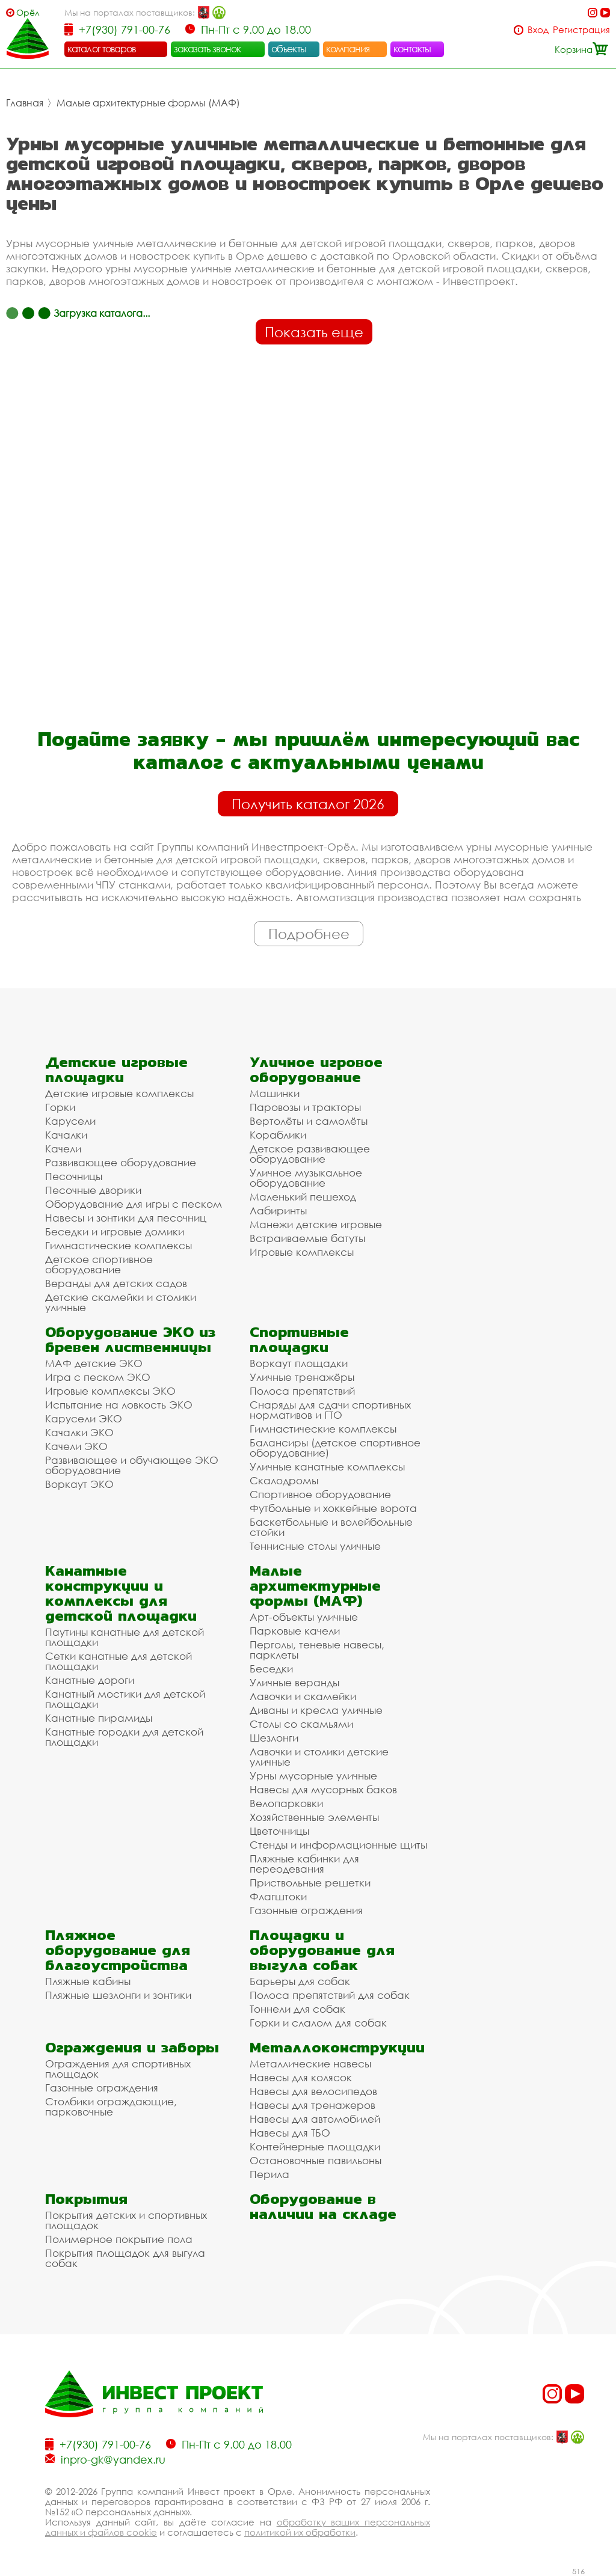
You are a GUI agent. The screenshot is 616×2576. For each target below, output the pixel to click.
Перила (269, 2174)
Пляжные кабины (88, 1981)
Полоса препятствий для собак (330, 1995)
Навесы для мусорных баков (323, 1789)
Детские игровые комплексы (119, 1093)
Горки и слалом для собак (318, 2023)
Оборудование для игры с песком (133, 1204)
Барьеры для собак (300, 1981)
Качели (63, 1148)
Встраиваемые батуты (307, 1238)
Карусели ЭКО (83, 1418)
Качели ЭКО (76, 1446)
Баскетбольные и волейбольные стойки (331, 1527)
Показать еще (314, 331)
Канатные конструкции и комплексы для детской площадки (121, 1593)
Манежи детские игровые (316, 1224)
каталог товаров (101, 49)
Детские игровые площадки (116, 1069)
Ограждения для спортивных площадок (118, 2068)
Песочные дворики (93, 1190)
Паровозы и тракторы (305, 1107)
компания (348, 49)
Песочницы (73, 1176)
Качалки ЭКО (79, 1432)
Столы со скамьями (301, 1724)
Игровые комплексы (302, 1252)
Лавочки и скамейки (303, 1696)
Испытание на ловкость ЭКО (118, 1405)
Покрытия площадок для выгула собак (125, 2258)
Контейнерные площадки (315, 2146)
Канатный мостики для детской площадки (125, 1699)
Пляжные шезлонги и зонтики (118, 1995)
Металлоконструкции (337, 2047)
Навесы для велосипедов (313, 2091)
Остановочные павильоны (315, 2160)
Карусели (70, 1121)
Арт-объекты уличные (304, 1617)
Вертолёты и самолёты (309, 1121)
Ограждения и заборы (132, 2047)
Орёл (28, 12)
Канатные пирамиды (98, 1718)
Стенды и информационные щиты (338, 1845)
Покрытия (86, 2198)
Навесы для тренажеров (312, 2105)
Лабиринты (278, 1210)
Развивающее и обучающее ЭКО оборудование (131, 1465)
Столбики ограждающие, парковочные (111, 2106)
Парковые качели (295, 1631)
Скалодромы (284, 1480)
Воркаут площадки (299, 1363)
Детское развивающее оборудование (310, 1153)
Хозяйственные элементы (314, 1817)
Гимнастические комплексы (118, 1245)
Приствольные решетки (310, 1882)
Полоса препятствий (302, 1391)
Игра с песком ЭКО (97, 1377)
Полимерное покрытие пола (118, 2239)
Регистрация (581, 30)
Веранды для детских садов (116, 1283)
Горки (60, 1107)
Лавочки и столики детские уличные (319, 1756)
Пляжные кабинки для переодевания (304, 1863)
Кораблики (278, 1135)
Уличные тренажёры (302, 1377)
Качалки (66, 1135)
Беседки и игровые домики (114, 1231)
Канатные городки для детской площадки (124, 1737)
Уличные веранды (294, 1682)
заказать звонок (207, 49)
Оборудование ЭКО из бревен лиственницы (130, 1339)
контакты (412, 49)
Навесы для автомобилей (315, 2119)
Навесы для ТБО (290, 2133)
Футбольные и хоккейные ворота (333, 1508)
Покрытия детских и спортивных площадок (126, 2220)
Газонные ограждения (306, 1910)
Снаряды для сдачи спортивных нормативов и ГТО (330, 1410)
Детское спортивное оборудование (99, 1264)
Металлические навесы (310, 2063)
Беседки (271, 1668)
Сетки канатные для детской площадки (118, 1661)
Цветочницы (279, 1831)
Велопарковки (286, 1803)
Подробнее (309, 933)
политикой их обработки (300, 2532)
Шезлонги (274, 1738)
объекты (288, 49)
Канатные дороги (89, 1680)
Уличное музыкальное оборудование (306, 1177)
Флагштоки (278, 1896)
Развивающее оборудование (120, 1162)
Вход (538, 30)
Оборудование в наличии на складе (323, 2206)
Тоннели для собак (297, 2009)
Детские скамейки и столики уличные (120, 1302)
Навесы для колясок (301, 2077)
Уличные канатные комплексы (327, 1466)
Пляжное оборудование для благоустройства (117, 1949)
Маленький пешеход (303, 1197)
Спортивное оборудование (320, 1494)
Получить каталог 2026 (308, 803)
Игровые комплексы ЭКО (110, 1391)
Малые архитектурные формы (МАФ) (148, 103)
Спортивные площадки (299, 1339)
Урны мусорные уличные (313, 1775)
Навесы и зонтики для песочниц (125, 1218)
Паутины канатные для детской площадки (124, 1637)
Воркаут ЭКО (79, 1484)
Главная (24, 103)
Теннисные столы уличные (315, 1546)
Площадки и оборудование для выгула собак (322, 1949)
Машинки (275, 1093)
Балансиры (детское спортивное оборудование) (335, 1447)
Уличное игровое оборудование (316, 1069)
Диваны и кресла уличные (316, 1710)
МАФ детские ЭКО (94, 1363)
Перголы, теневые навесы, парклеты (317, 1649)
